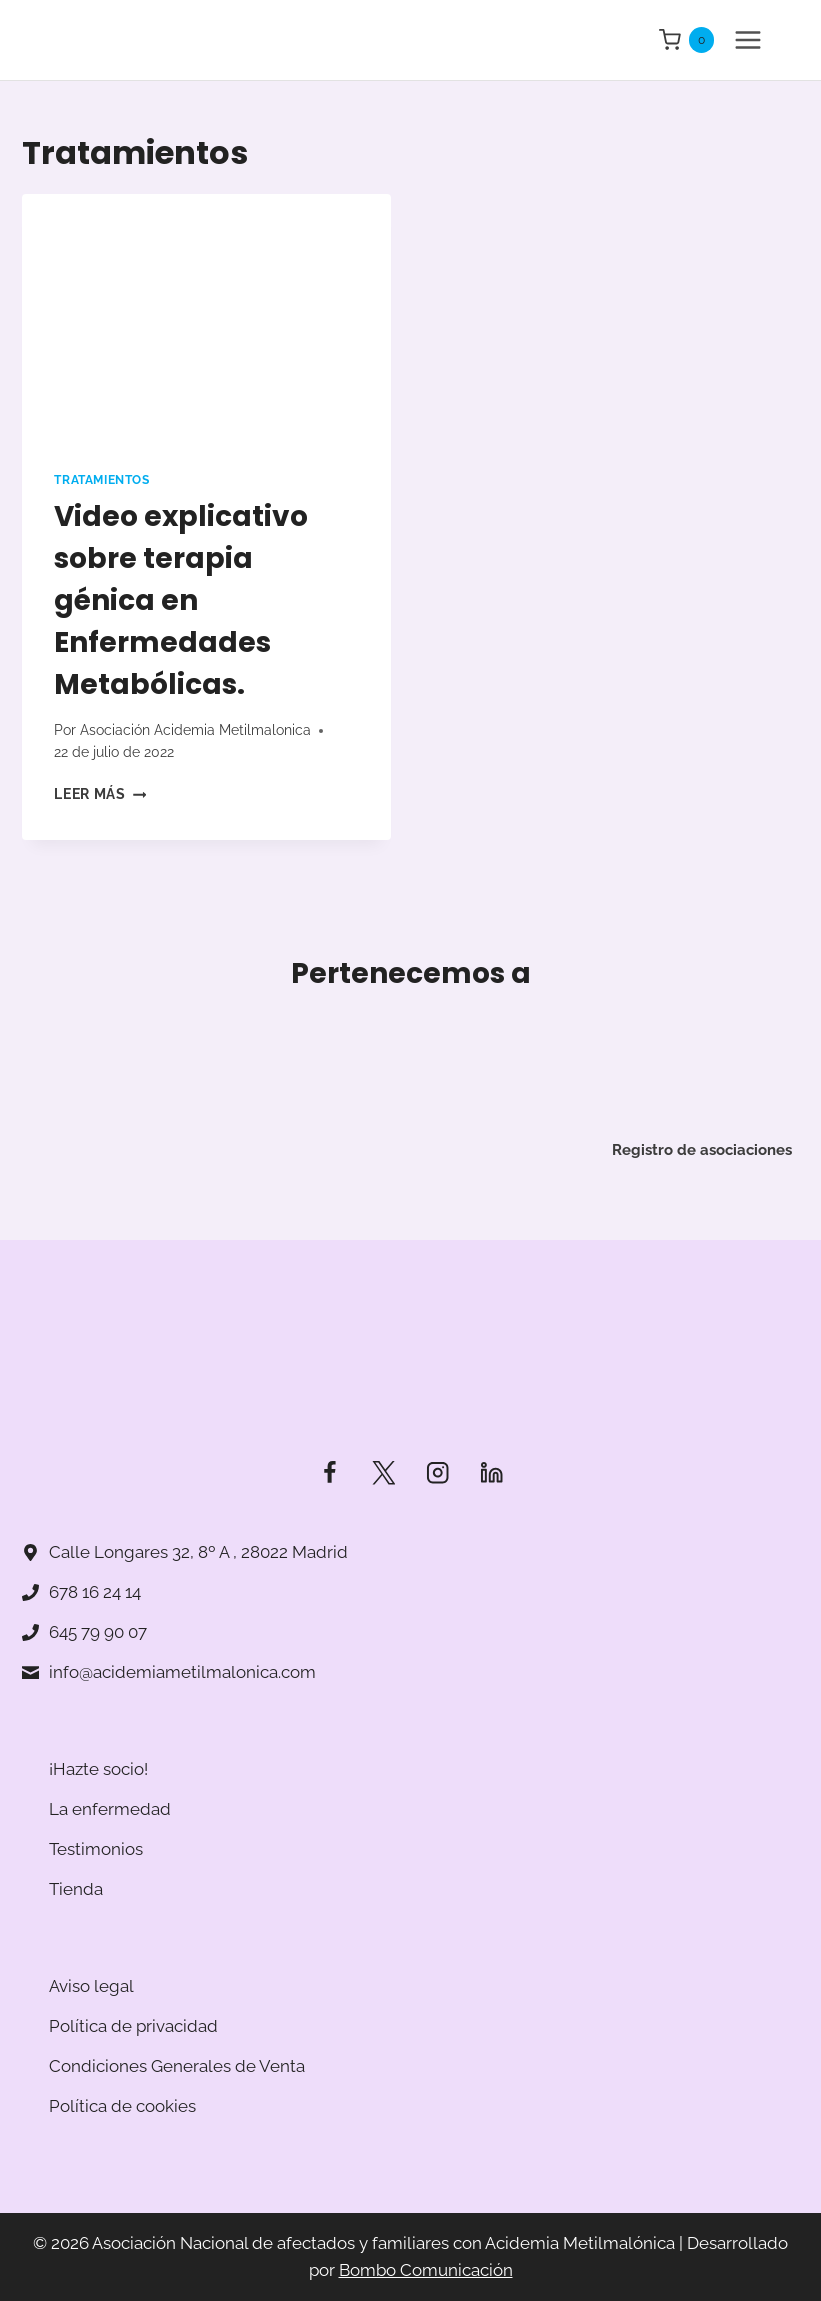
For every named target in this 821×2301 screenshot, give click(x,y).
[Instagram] (437, 1473)
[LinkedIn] (491, 1473)
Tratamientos (101, 480)
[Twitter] (383, 1473)
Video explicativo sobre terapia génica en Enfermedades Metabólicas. (181, 600)
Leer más (100, 794)
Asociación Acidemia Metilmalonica (195, 730)
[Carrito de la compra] (686, 39)
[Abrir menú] (747, 39)
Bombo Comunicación (426, 2270)
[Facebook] (329, 1473)
